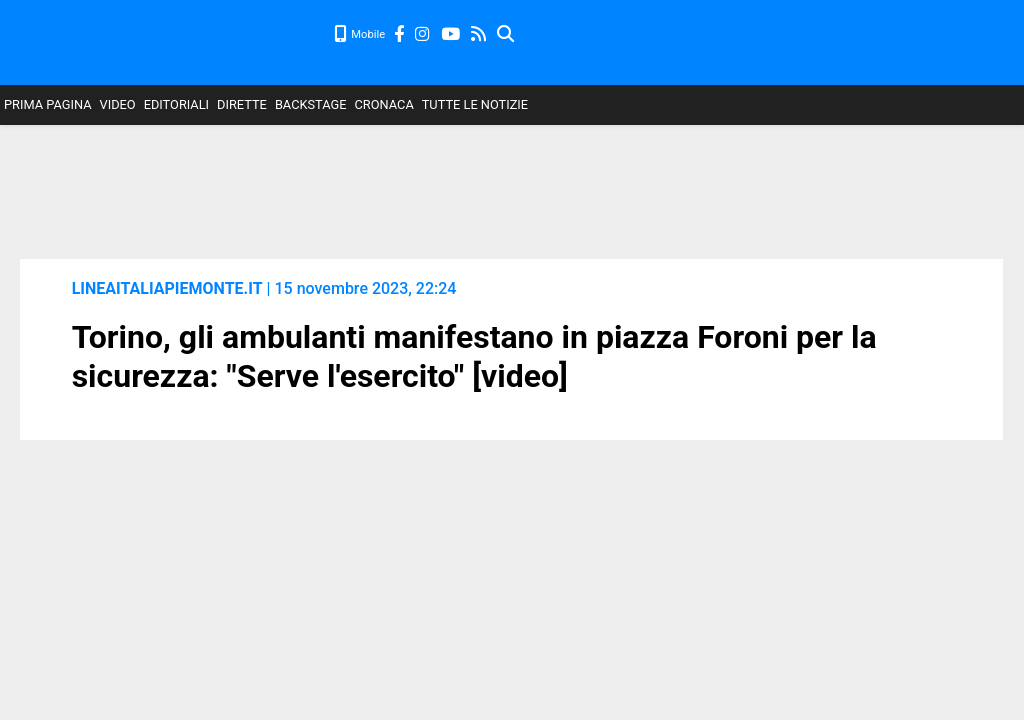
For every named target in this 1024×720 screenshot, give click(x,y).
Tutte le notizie (475, 104)
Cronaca (384, 104)
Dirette (242, 104)
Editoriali (176, 104)
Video (118, 104)
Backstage (311, 104)
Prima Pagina (48, 104)
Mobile (360, 34)
